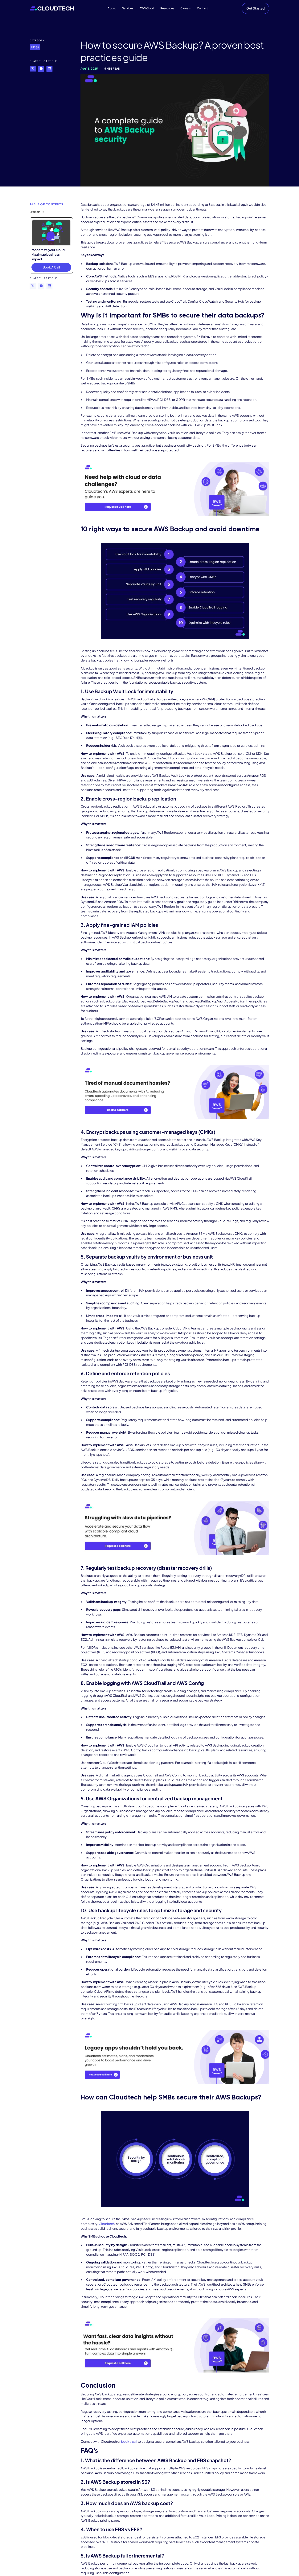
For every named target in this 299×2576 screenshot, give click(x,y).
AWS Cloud (147, 8)
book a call (129, 2441)
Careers (185, 8)
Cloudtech (107, 2224)
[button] (127, 8)
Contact (202, 8)
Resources (167, 8)
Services (127, 8)
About (112, 8)
